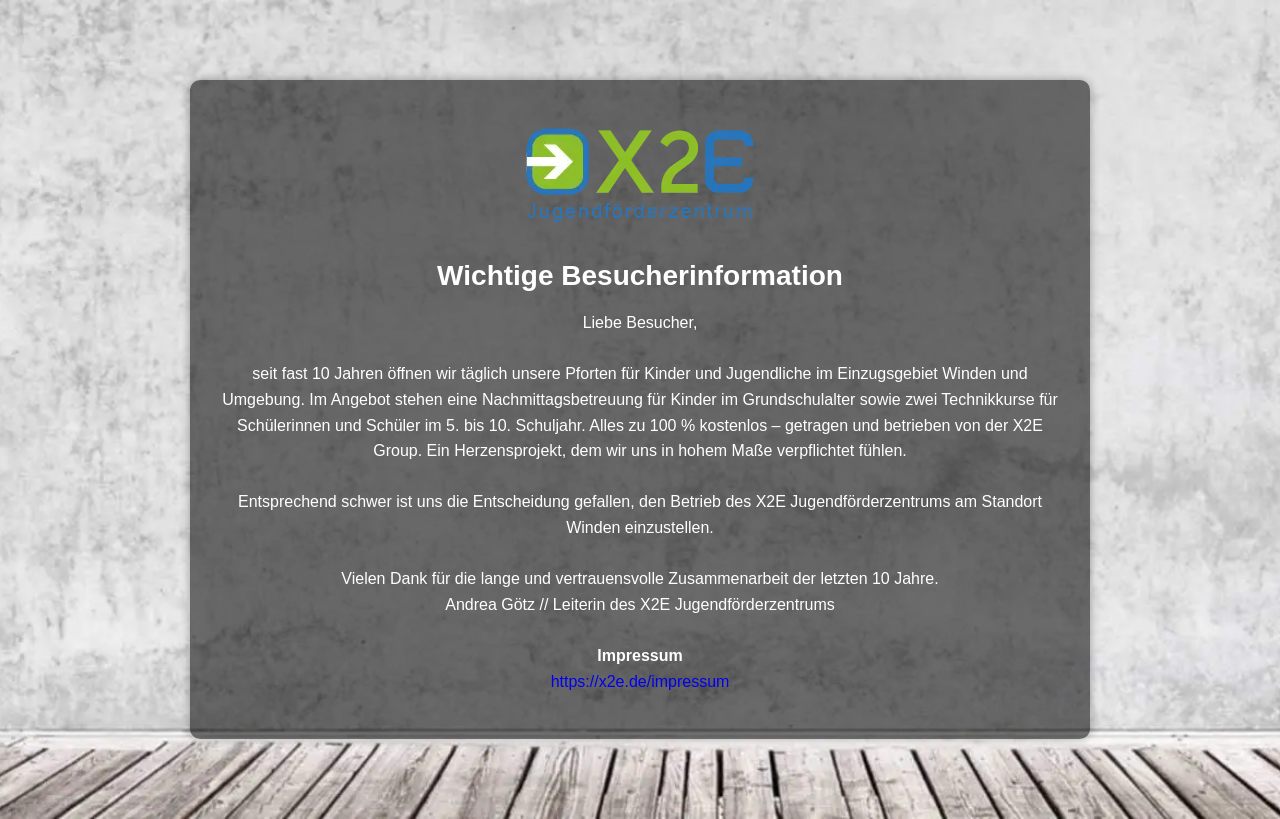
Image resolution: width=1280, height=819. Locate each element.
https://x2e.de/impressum (640, 681)
